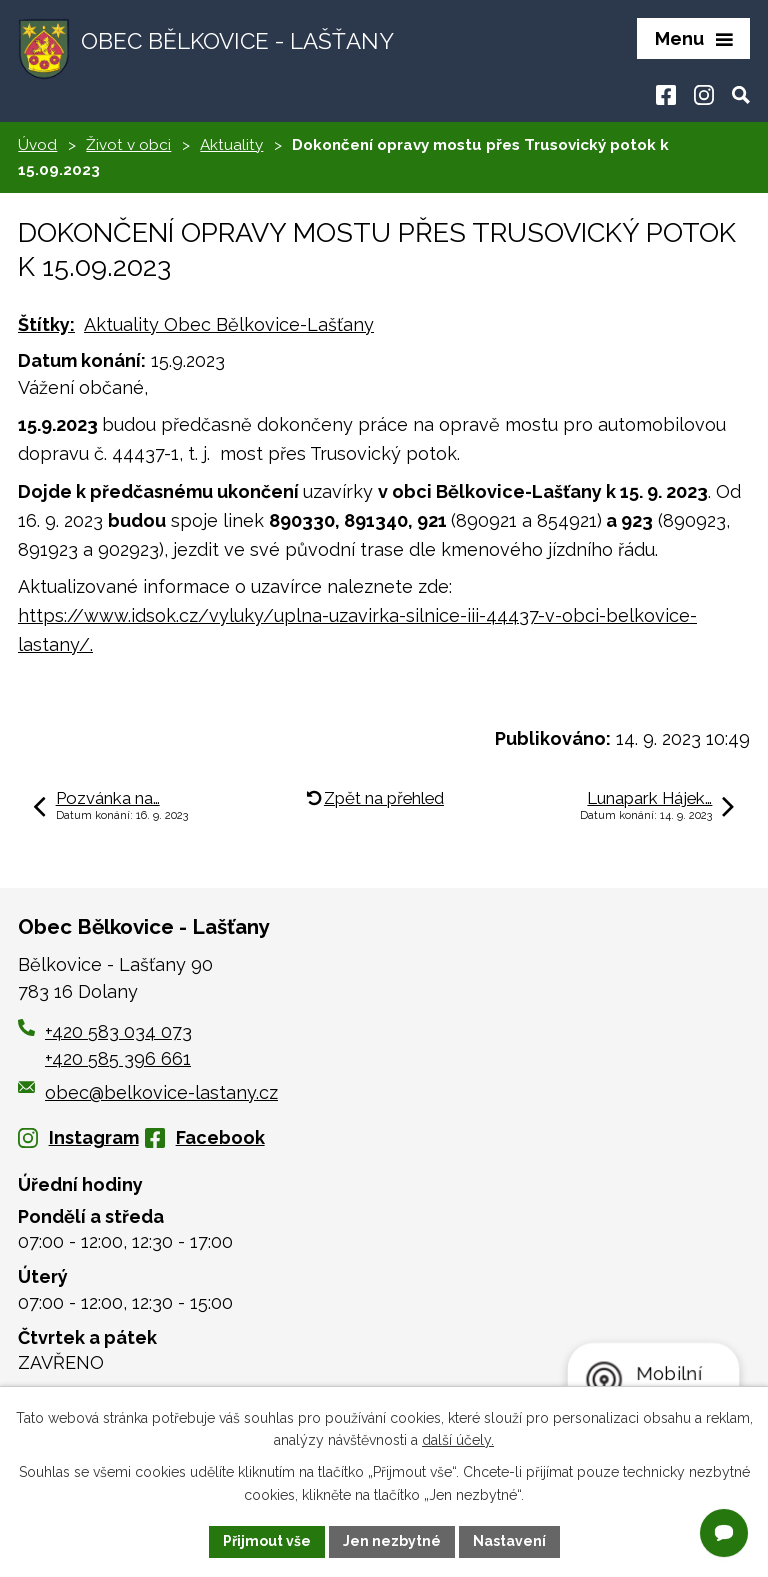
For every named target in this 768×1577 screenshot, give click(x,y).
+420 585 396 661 (118, 1058)
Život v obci (128, 145)
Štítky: (46, 324)
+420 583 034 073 (118, 1031)
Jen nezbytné (392, 1541)
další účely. (458, 1441)
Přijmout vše (267, 1541)
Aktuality (231, 145)
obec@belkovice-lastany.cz (148, 1092)
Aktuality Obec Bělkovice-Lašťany (229, 324)
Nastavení (509, 1541)
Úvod (37, 145)
